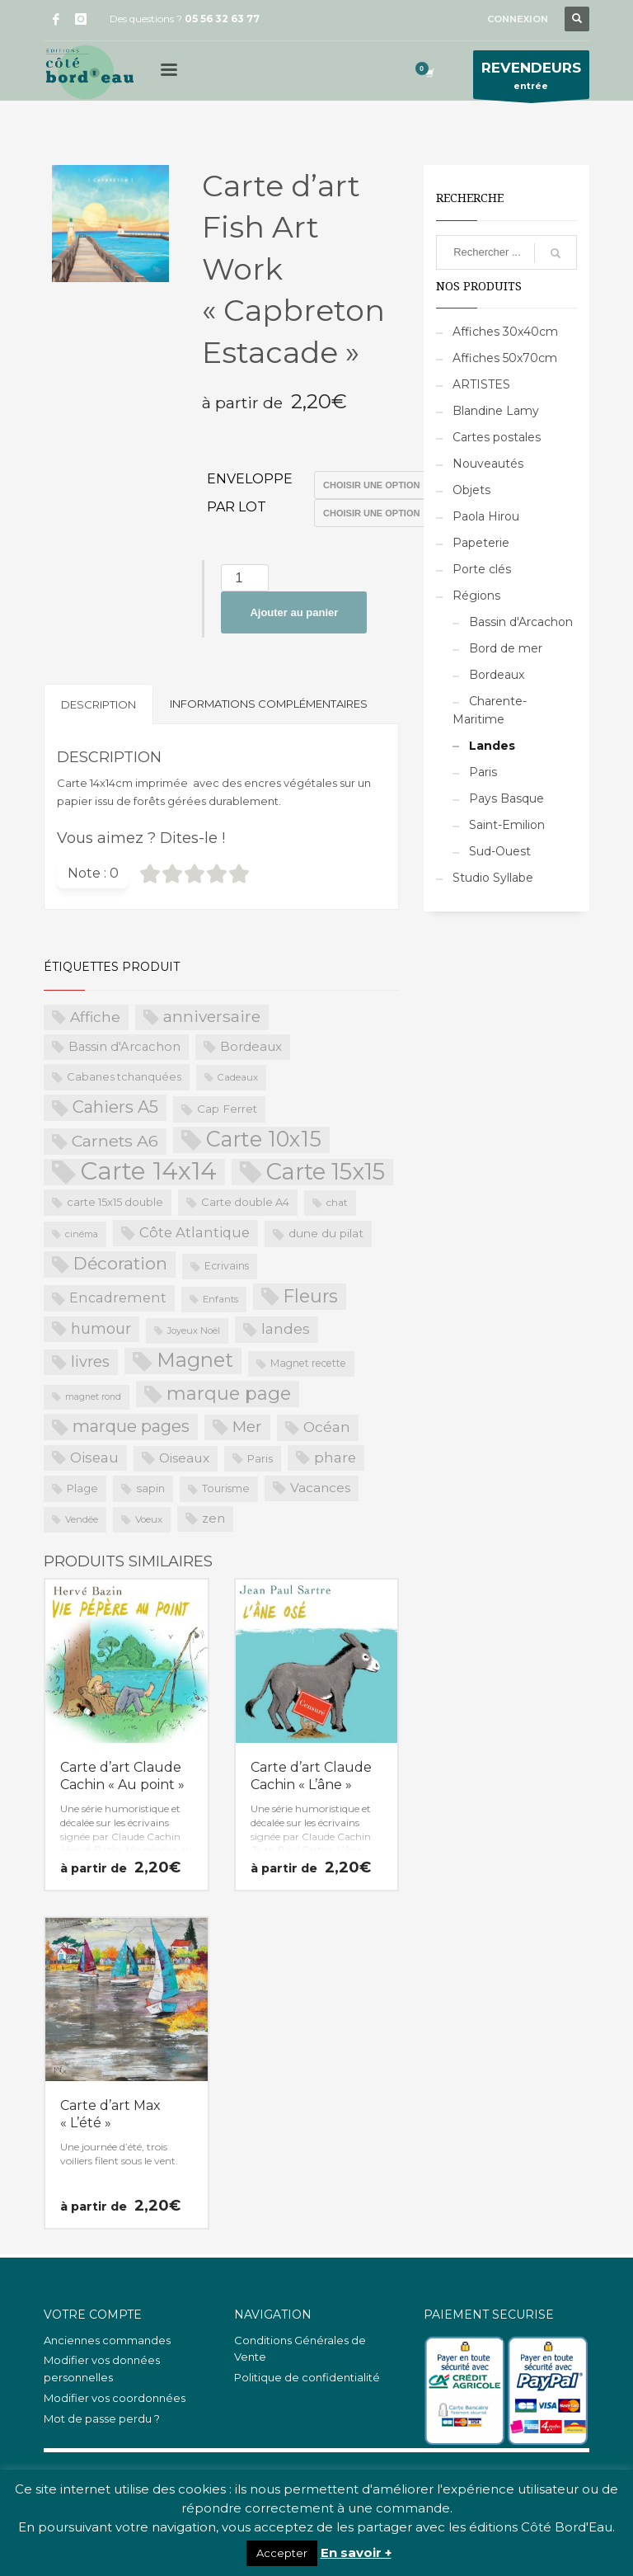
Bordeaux (496, 674)
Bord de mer (505, 648)
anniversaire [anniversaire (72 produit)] (211, 1016)
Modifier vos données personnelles (102, 2368)
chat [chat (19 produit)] (337, 1202)
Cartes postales (496, 437)
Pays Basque (506, 798)
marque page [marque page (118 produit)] (228, 1393)
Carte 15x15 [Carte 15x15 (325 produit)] (325, 1172)
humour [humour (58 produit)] (101, 1329)
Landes (492, 745)
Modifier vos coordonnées (114, 2397)
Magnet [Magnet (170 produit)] (195, 1360)
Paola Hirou (485, 516)
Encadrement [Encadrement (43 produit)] (117, 1297)
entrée (531, 79)
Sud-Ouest (500, 851)
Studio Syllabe (492, 877)
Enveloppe (250, 479)
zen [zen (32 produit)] (213, 1518)
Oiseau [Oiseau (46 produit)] (94, 1457)
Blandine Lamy (495, 410)
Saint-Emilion (507, 824)
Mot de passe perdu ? (102, 2418)
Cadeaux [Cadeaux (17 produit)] (238, 1077)
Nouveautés (487, 463)
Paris (483, 772)
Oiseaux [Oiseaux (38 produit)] (184, 1458)
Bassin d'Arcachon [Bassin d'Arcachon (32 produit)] (124, 1046)
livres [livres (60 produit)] (90, 1361)
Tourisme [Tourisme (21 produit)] (226, 1488)
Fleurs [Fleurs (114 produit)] (311, 1296)
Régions (476, 595)
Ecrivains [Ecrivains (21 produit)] (226, 1266)
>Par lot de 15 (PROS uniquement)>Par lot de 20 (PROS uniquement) (381, 513)
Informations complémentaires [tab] (269, 703)
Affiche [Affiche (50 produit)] (95, 1016)
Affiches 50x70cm (504, 358)
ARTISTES (481, 384)
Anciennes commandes (107, 2340)
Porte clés (481, 569)
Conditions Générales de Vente (300, 2348)
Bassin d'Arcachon (521, 622)
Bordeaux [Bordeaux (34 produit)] (251, 1046)
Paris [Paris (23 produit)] (260, 1458)
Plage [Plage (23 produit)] (82, 1488)
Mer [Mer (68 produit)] (247, 1426)
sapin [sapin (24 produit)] (150, 1488)
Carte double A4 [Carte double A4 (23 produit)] (245, 1201)
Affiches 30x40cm (505, 331)
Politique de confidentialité (307, 2377)
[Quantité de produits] (245, 577)
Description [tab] (98, 704)
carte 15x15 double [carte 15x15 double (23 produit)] (115, 1201)
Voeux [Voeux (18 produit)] (148, 1519)
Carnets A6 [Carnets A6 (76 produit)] (115, 1141)
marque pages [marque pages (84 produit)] (131, 1426)
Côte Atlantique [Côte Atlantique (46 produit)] (194, 1232)
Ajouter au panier (294, 612)
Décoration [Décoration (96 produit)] (120, 1263)
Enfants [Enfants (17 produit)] (220, 1299)
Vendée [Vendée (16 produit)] (81, 1519)
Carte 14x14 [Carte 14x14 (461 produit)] (148, 1172)
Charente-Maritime (489, 710)
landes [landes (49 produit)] (285, 1328)
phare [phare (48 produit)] (335, 1457)
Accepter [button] (281, 2553)
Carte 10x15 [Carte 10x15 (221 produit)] (263, 1139)
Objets (471, 490)
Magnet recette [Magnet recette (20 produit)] (308, 1363)
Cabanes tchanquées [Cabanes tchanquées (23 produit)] (124, 1076)
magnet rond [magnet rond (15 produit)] (93, 1397)
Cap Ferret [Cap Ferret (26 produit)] (227, 1108)
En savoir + (356, 2552)
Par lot (236, 507)
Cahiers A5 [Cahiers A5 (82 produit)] (115, 1107)
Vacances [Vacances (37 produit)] (320, 1487)
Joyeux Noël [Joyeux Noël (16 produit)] (193, 1330)
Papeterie (480, 542)
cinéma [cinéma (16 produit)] (81, 1234)
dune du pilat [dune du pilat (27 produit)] (325, 1233)
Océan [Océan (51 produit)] (326, 1426)
